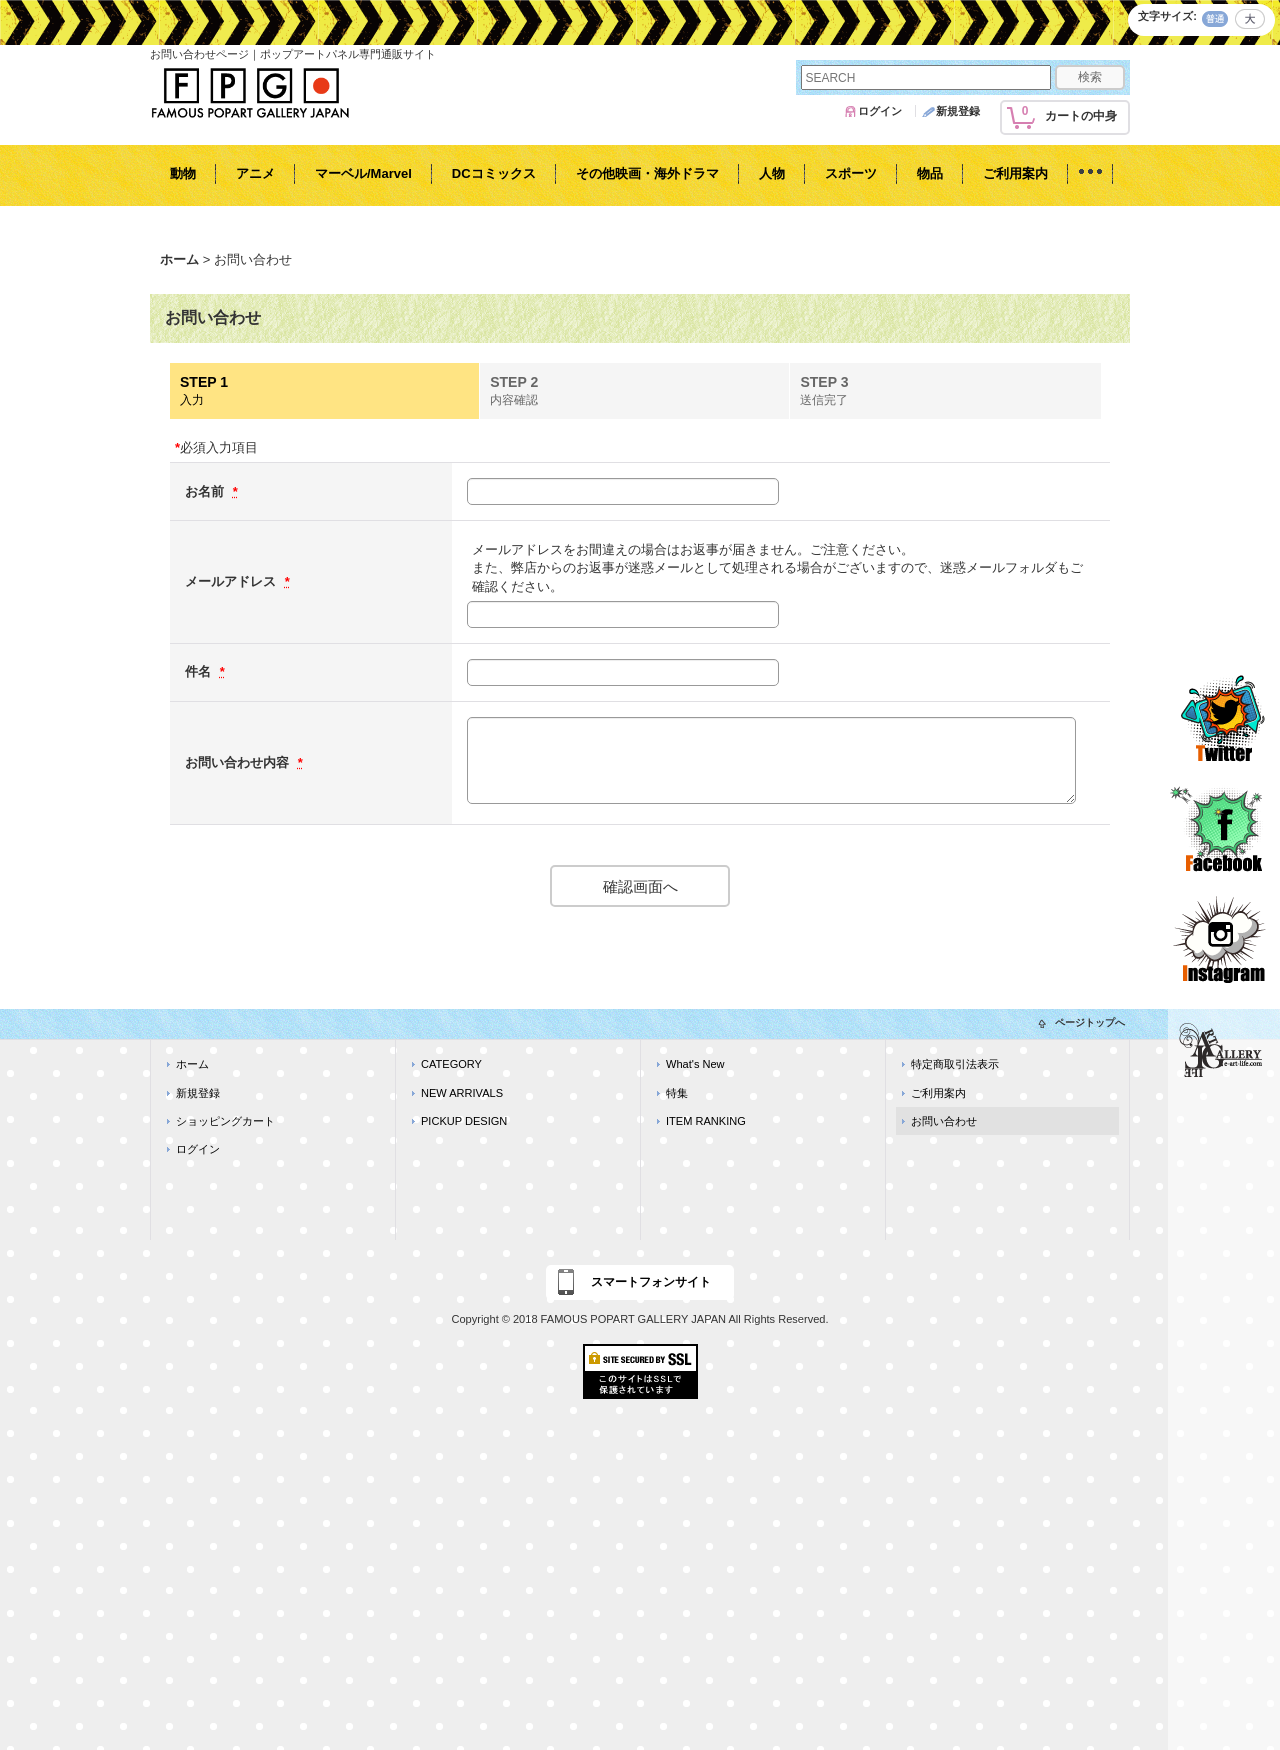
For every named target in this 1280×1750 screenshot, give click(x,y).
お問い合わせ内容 (239, 762)
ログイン (880, 111)
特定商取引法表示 (955, 1064)
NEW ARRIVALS (462, 1093)
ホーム (192, 1064)
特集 (677, 1093)
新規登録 (958, 111)
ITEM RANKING (706, 1121)
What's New (695, 1064)
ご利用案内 (938, 1093)
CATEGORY (451, 1064)
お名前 (206, 491)
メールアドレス (232, 581)
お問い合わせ (944, 1121)
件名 (200, 671)
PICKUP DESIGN (464, 1121)
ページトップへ (1090, 1022)
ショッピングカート (225, 1121)
